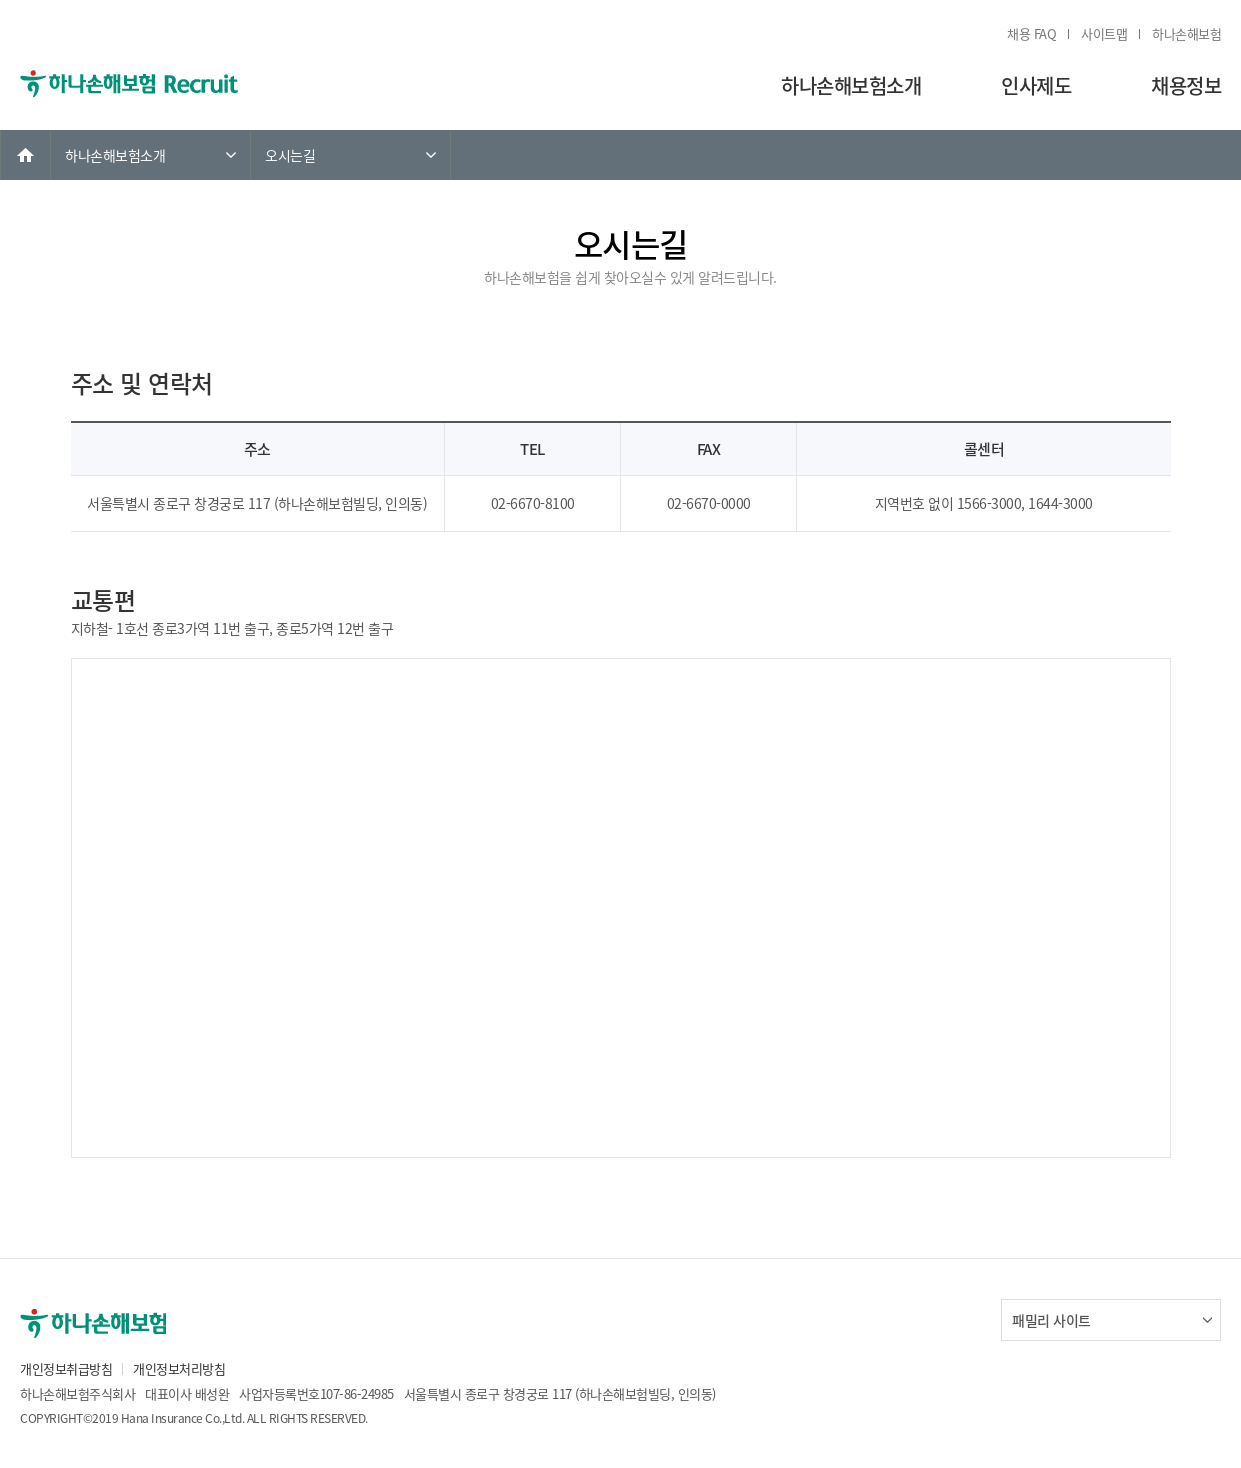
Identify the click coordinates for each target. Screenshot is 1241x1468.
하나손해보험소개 (851, 85)
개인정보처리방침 (179, 1368)
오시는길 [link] (290, 155)
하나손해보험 (1186, 33)
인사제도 (1036, 85)
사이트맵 (1104, 33)
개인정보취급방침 (66, 1368)
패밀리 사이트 (1051, 1320)
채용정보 (1186, 85)
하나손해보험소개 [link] (115, 155)
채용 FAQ (1031, 33)
